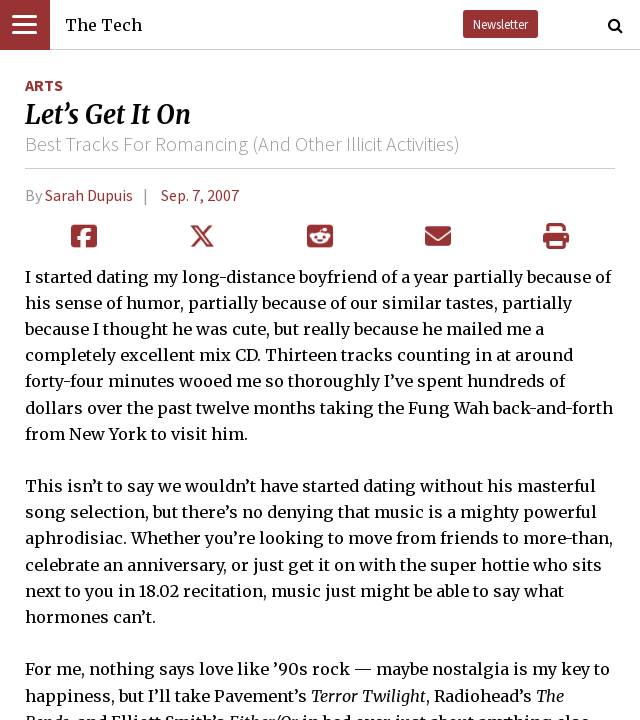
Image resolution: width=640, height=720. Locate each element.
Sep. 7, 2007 (200, 195)
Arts (44, 85)
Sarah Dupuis (89, 195)
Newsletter (500, 24)
